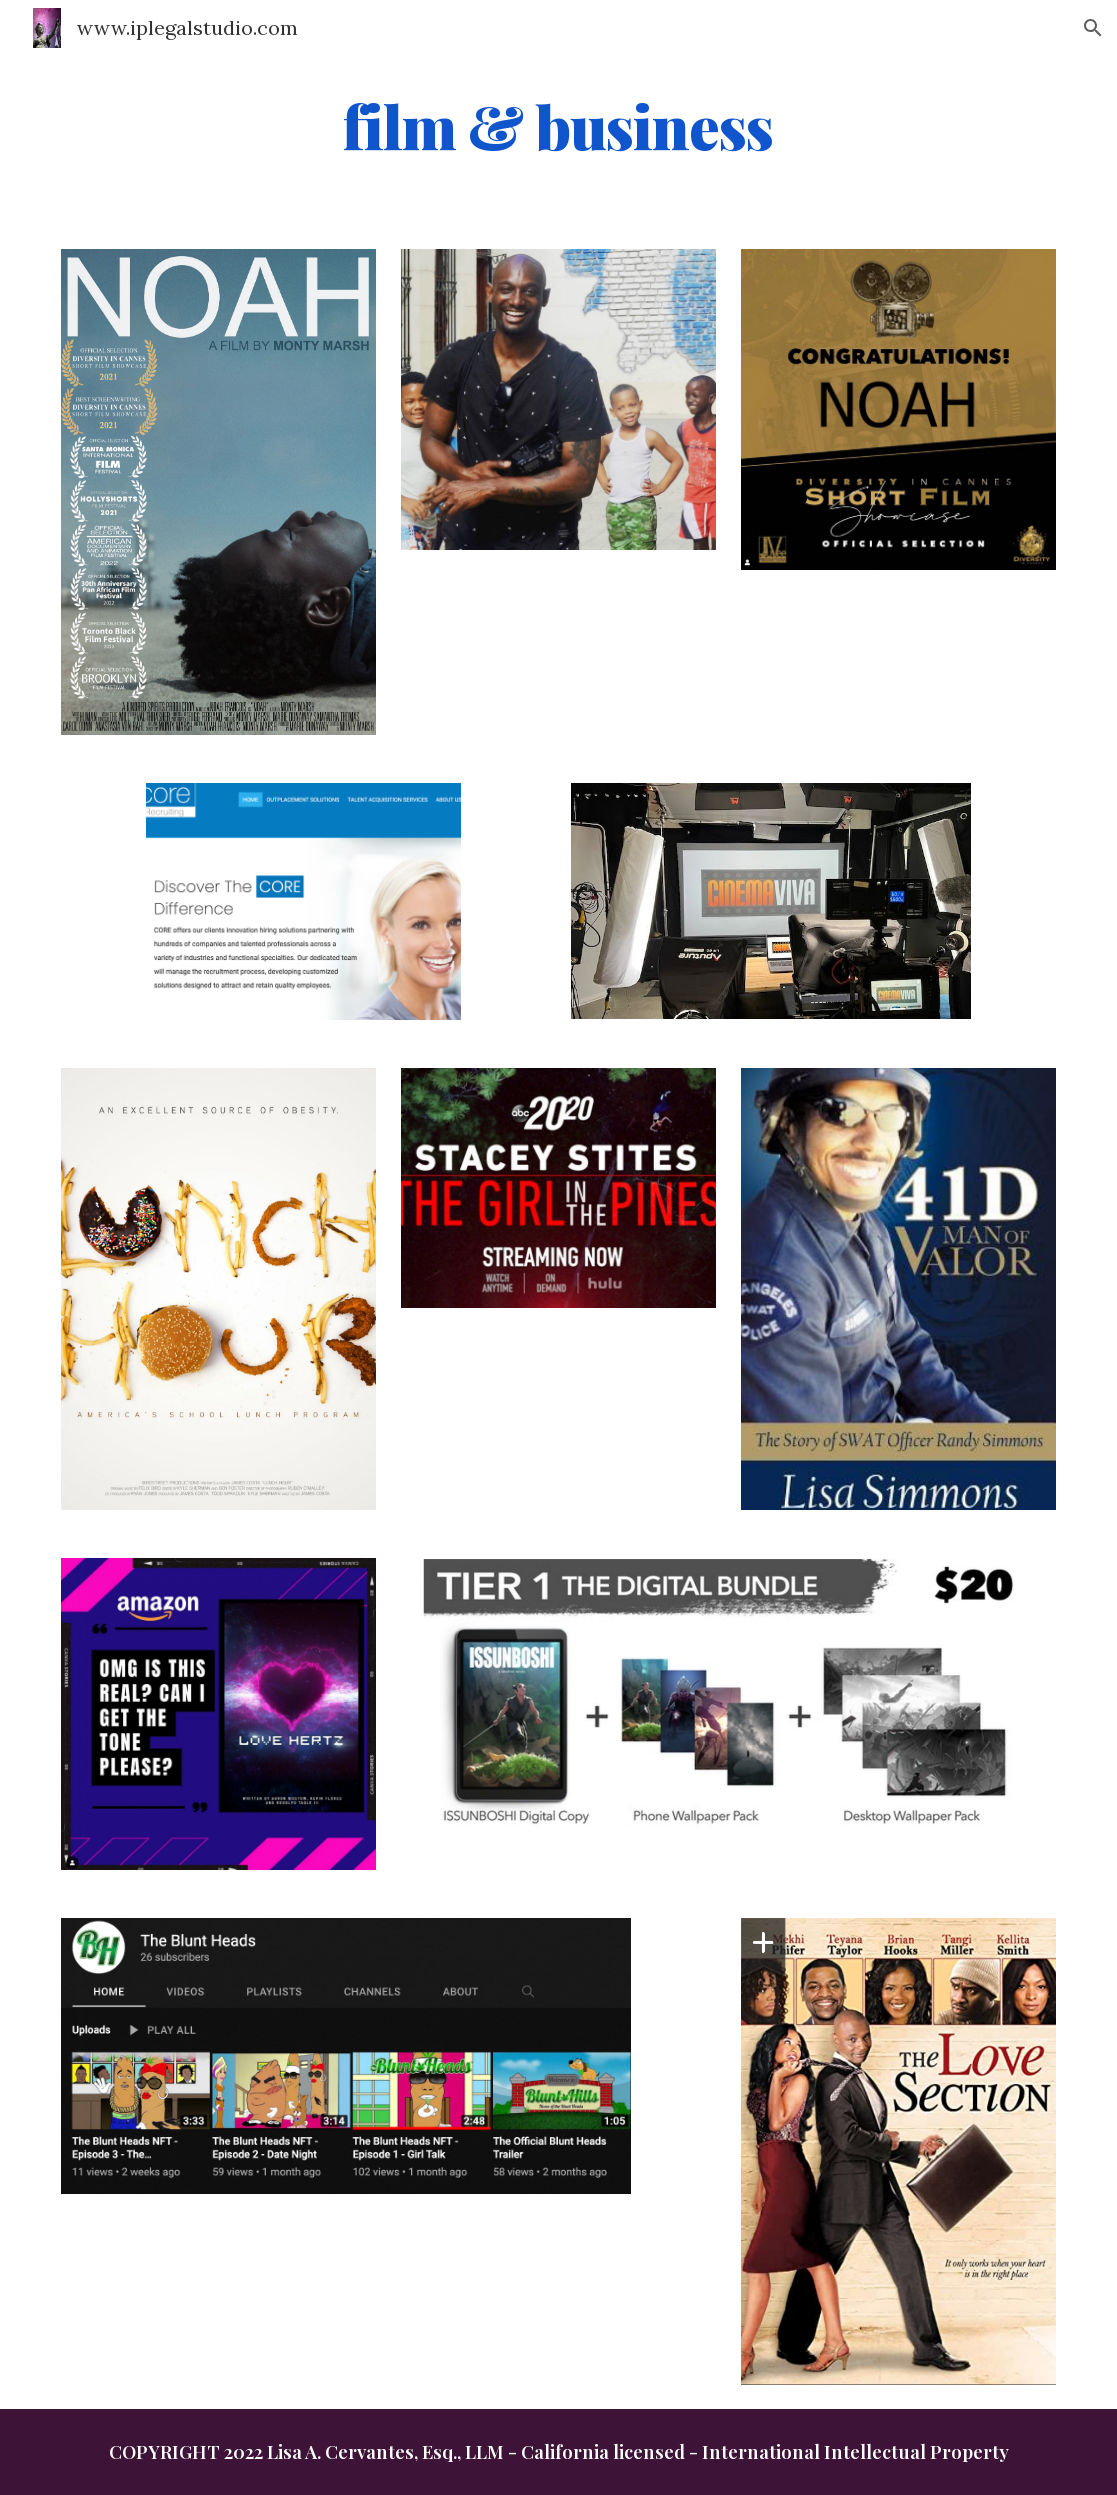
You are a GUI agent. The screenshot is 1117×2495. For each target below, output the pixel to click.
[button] (1093, 28)
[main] (558, 126)
